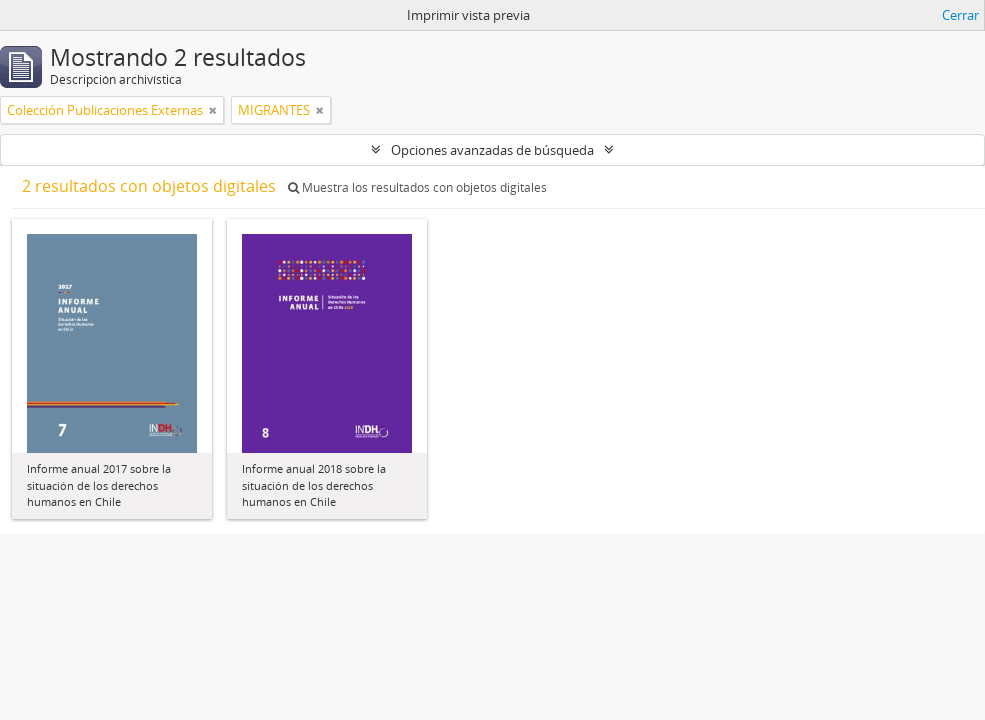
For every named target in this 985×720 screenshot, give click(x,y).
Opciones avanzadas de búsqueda (492, 150)
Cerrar (960, 15)
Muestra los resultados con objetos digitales (417, 187)
